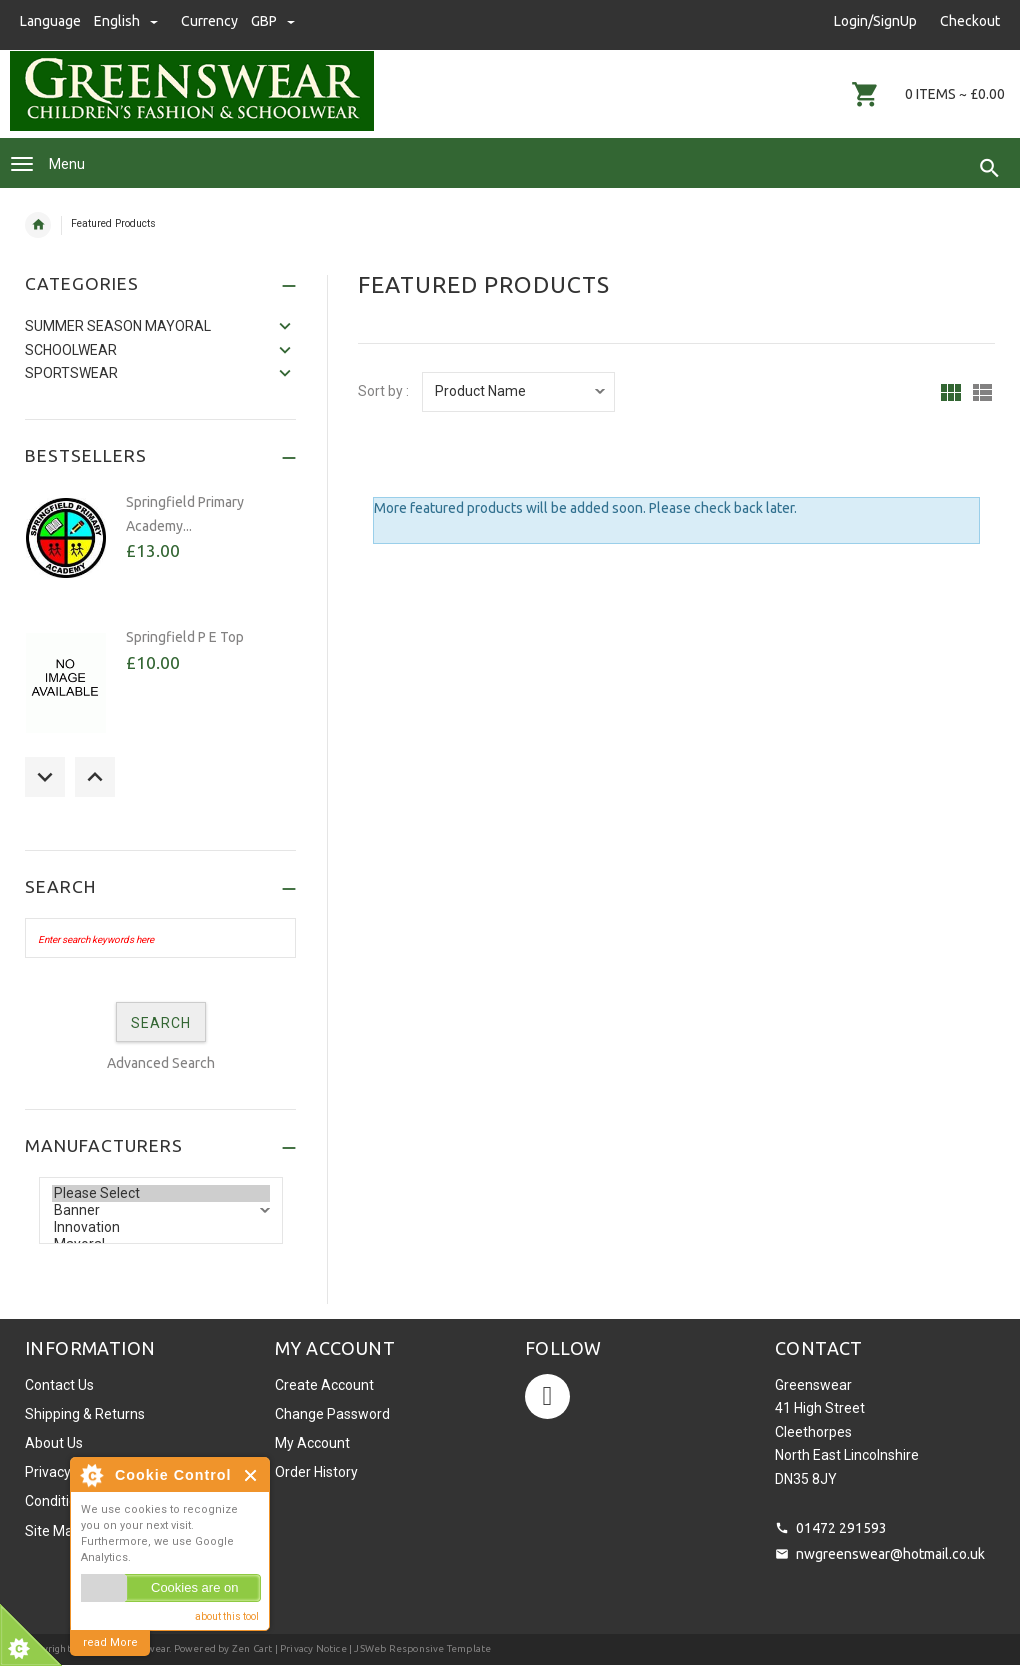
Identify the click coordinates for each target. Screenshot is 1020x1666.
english (127, 21)
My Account (312, 1443)
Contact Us (59, 1385)
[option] (160, 549)
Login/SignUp (875, 21)
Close (251, 1475)
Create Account (324, 1385)
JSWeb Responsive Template (422, 1648)
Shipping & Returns (85, 1414)
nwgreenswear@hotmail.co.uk (890, 1554)
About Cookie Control (91, 1475)
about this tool (227, 1616)
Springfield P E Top (185, 637)
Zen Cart (252, 1648)
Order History (316, 1472)
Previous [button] (45, 777)
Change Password (332, 1414)
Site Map (53, 1531)
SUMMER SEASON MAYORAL (118, 326)
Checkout (970, 21)
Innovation (161, 1227)
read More (110, 1642)
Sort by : (383, 391)
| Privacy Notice (309, 1648)
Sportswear (71, 373)
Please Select (161, 1193)
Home (38, 225)
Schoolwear (71, 350)
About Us (54, 1443)
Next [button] (95, 777)
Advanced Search (161, 1063)
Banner (161, 1210)
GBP (273, 21)
